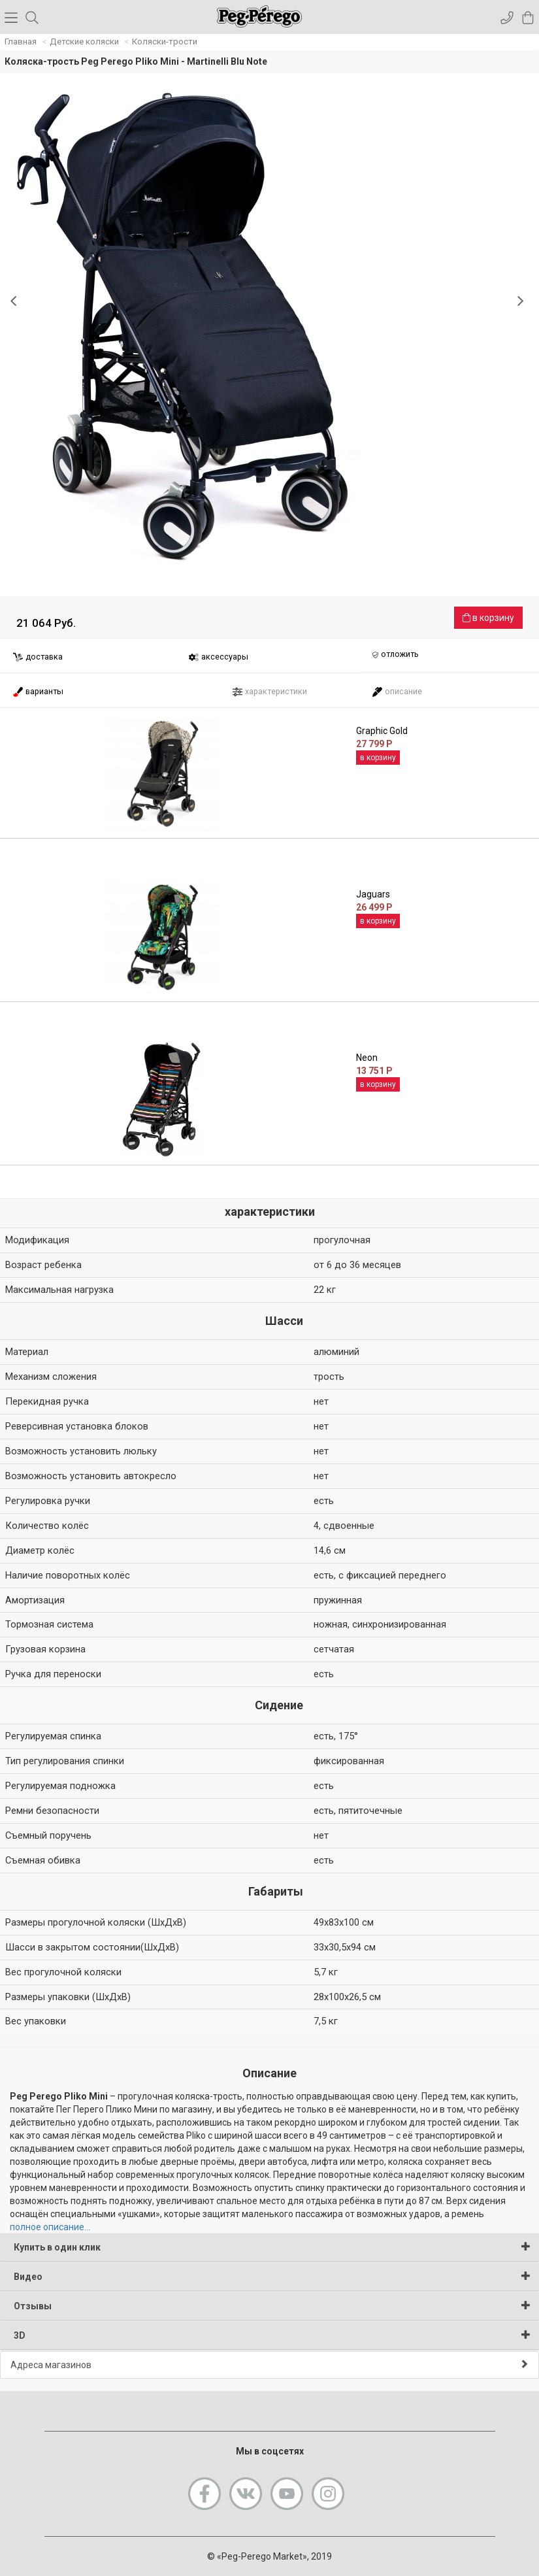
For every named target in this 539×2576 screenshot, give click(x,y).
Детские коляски (84, 41)
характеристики (269, 691)
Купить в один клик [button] (272, 2246)
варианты (37, 691)
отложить (395, 654)
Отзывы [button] (272, 2305)
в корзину (488, 617)
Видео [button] (272, 2276)
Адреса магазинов (269, 2364)
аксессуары (218, 657)
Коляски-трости (164, 41)
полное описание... (50, 2227)
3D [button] (272, 2335)
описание (397, 691)
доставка (37, 657)
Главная (21, 41)
